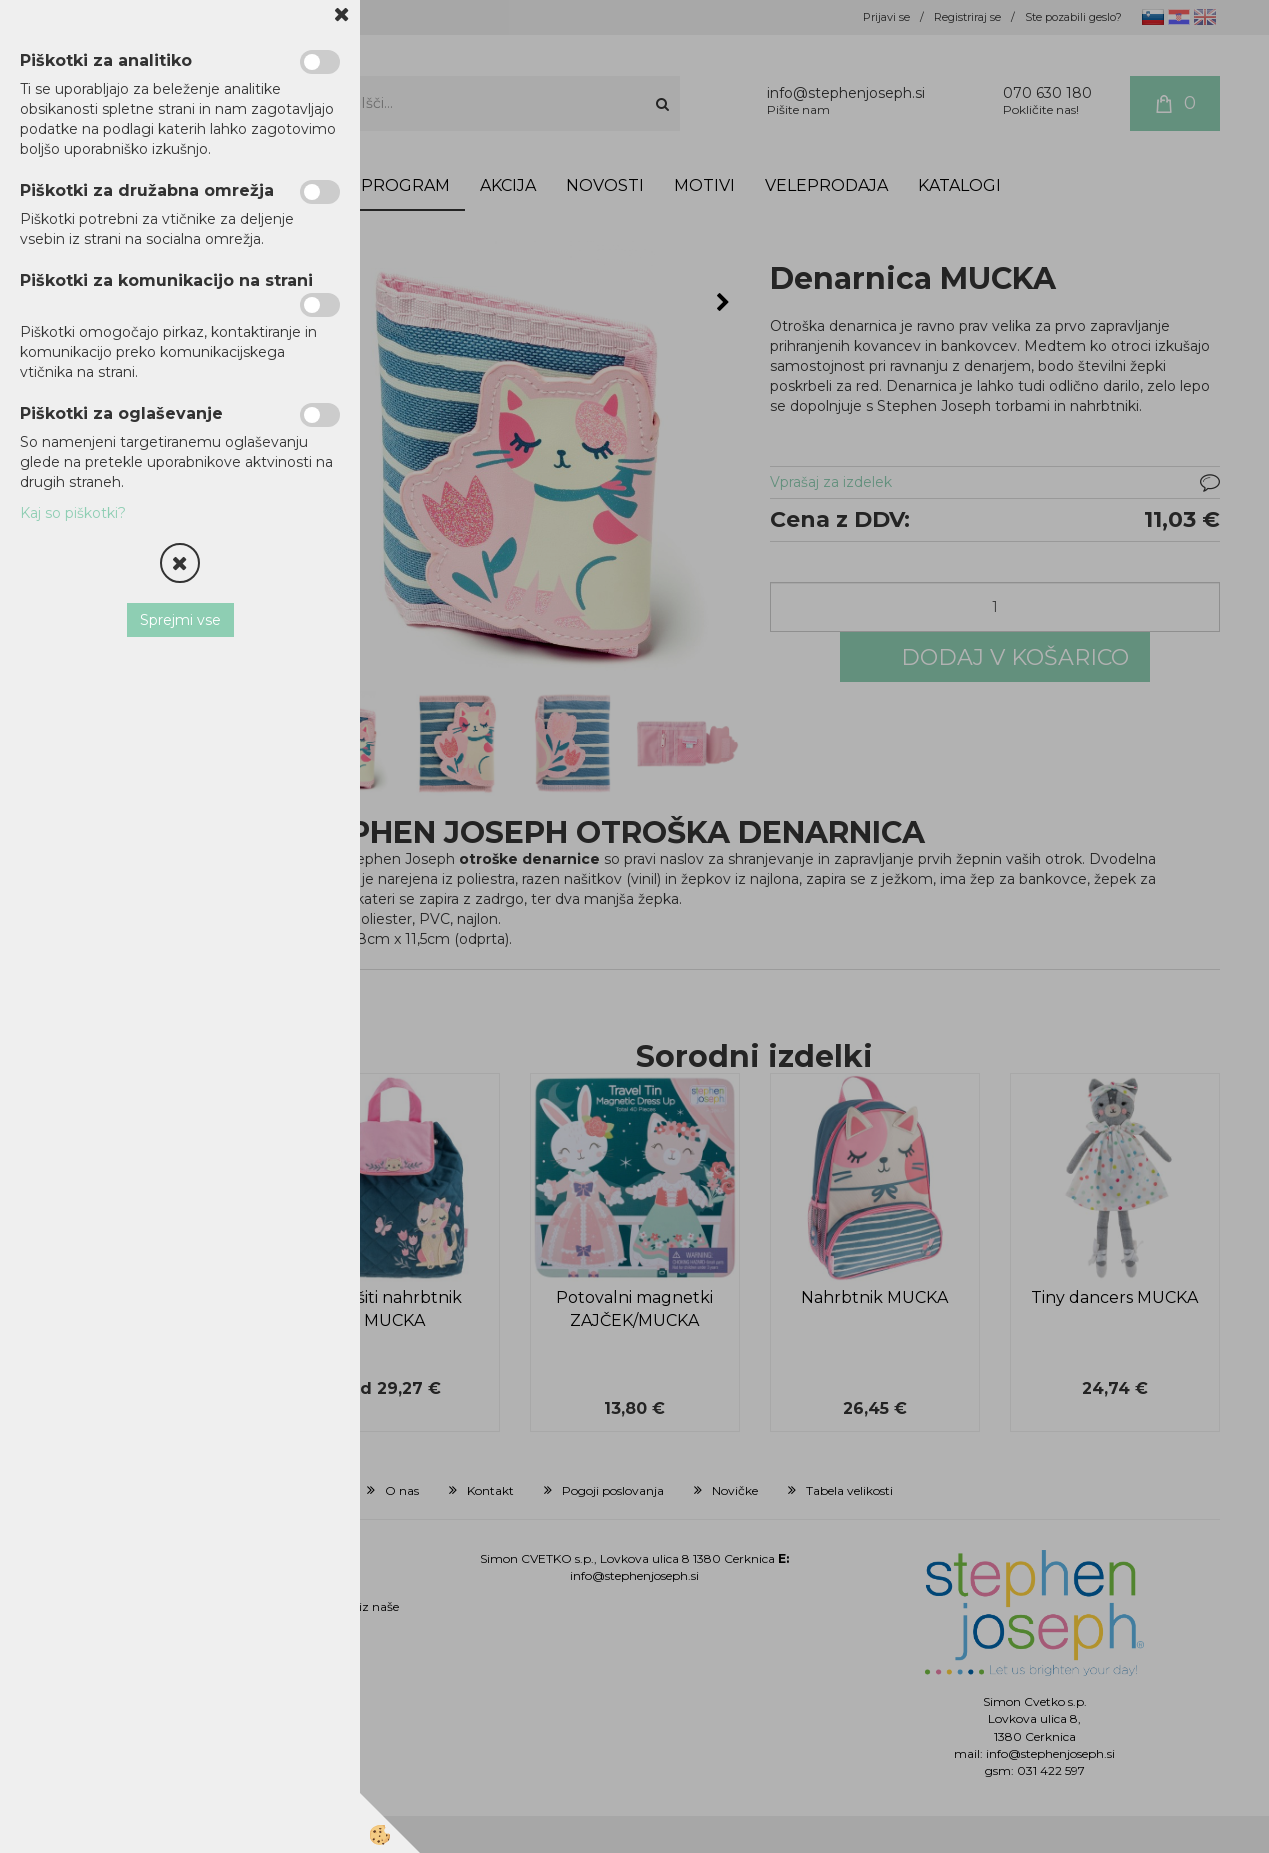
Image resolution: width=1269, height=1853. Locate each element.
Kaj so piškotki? (73, 513)
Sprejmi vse (180, 620)
